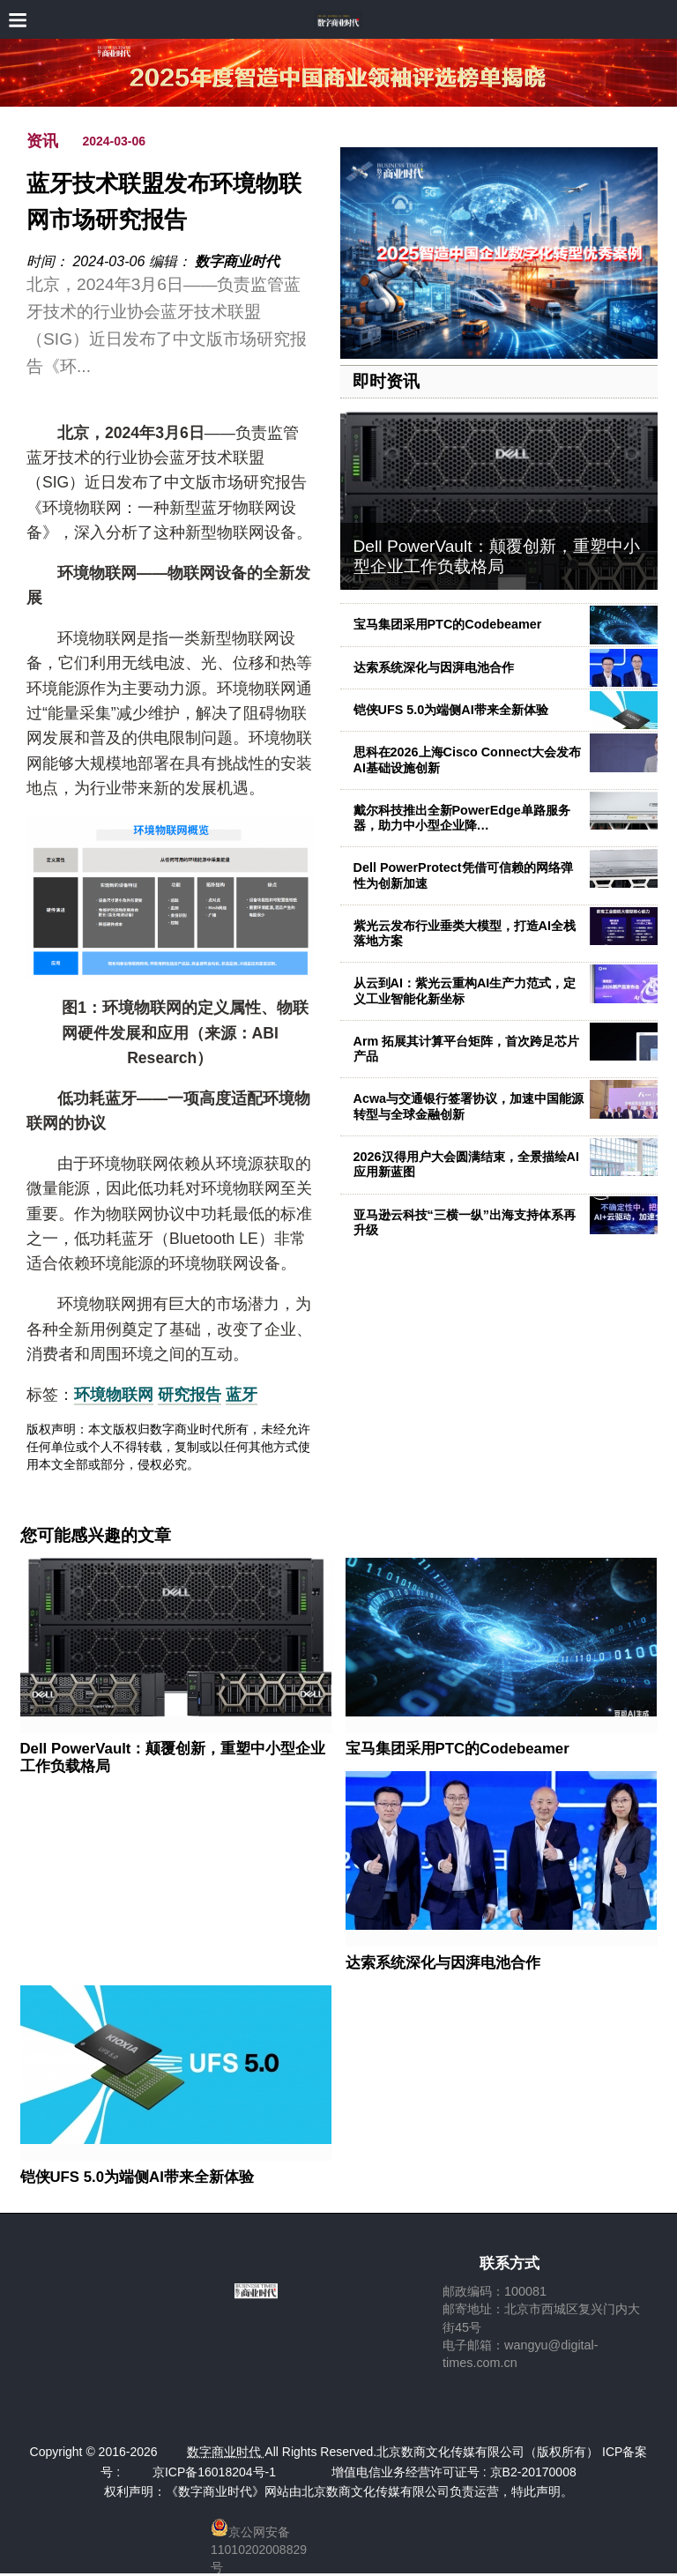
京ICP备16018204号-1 (214, 2472)
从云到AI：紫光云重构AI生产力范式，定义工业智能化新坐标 (465, 990)
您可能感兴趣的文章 (95, 1536)
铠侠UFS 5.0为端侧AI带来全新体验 (450, 710)
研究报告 (189, 1394)
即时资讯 (386, 381)
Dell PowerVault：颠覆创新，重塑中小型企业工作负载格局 (496, 556)
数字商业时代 (237, 261)
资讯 (42, 141)
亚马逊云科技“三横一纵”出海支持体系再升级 (464, 1222)
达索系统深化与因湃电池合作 (433, 667)
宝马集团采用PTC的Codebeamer (447, 624)
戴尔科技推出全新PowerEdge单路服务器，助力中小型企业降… (461, 817)
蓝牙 (241, 1394)
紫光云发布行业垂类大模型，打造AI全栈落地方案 (464, 933)
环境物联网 (113, 1394)
